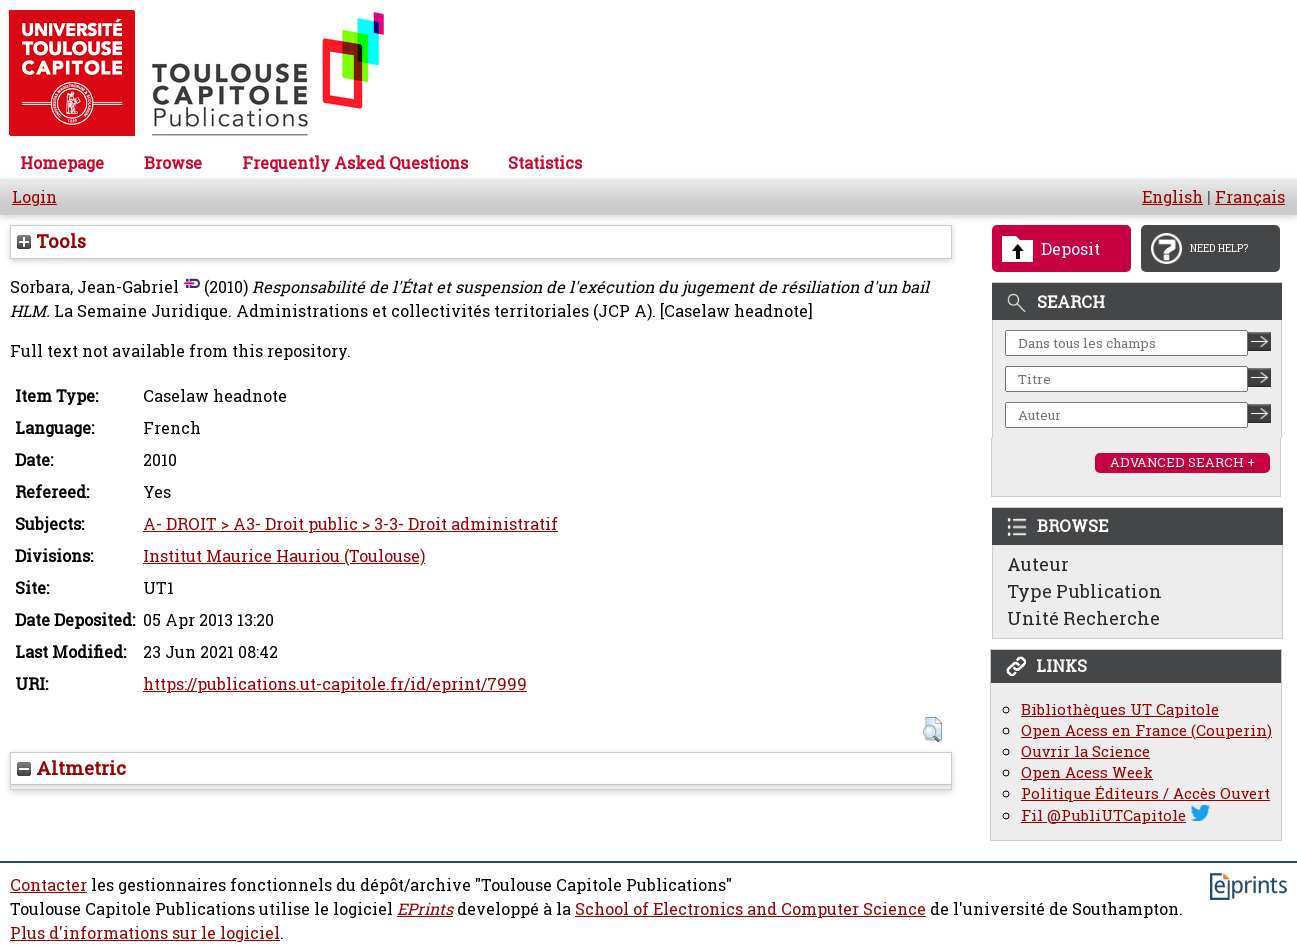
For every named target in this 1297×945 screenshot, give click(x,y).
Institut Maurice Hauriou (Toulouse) (284, 556)
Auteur (1038, 564)
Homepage (62, 163)
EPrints (425, 909)
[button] (932, 729)
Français (1250, 197)
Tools (51, 241)
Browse (173, 163)
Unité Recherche (1083, 618)
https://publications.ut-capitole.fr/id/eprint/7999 (335, 684)
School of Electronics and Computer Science (750, 909)
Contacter (48, 885)
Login (34, 197)
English (1172, 197)
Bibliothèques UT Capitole (1120, 709)
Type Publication (1084, 591)
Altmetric (71, 768)
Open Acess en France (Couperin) (1146, 730)
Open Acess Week (1087, 772)
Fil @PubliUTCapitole (1103, 815)
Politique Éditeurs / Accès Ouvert (1145, 793)
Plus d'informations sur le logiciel (145, 933)
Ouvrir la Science (1085, 751)
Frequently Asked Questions (355, 163)
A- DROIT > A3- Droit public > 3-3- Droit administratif (350, 524)
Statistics (545, 163)
